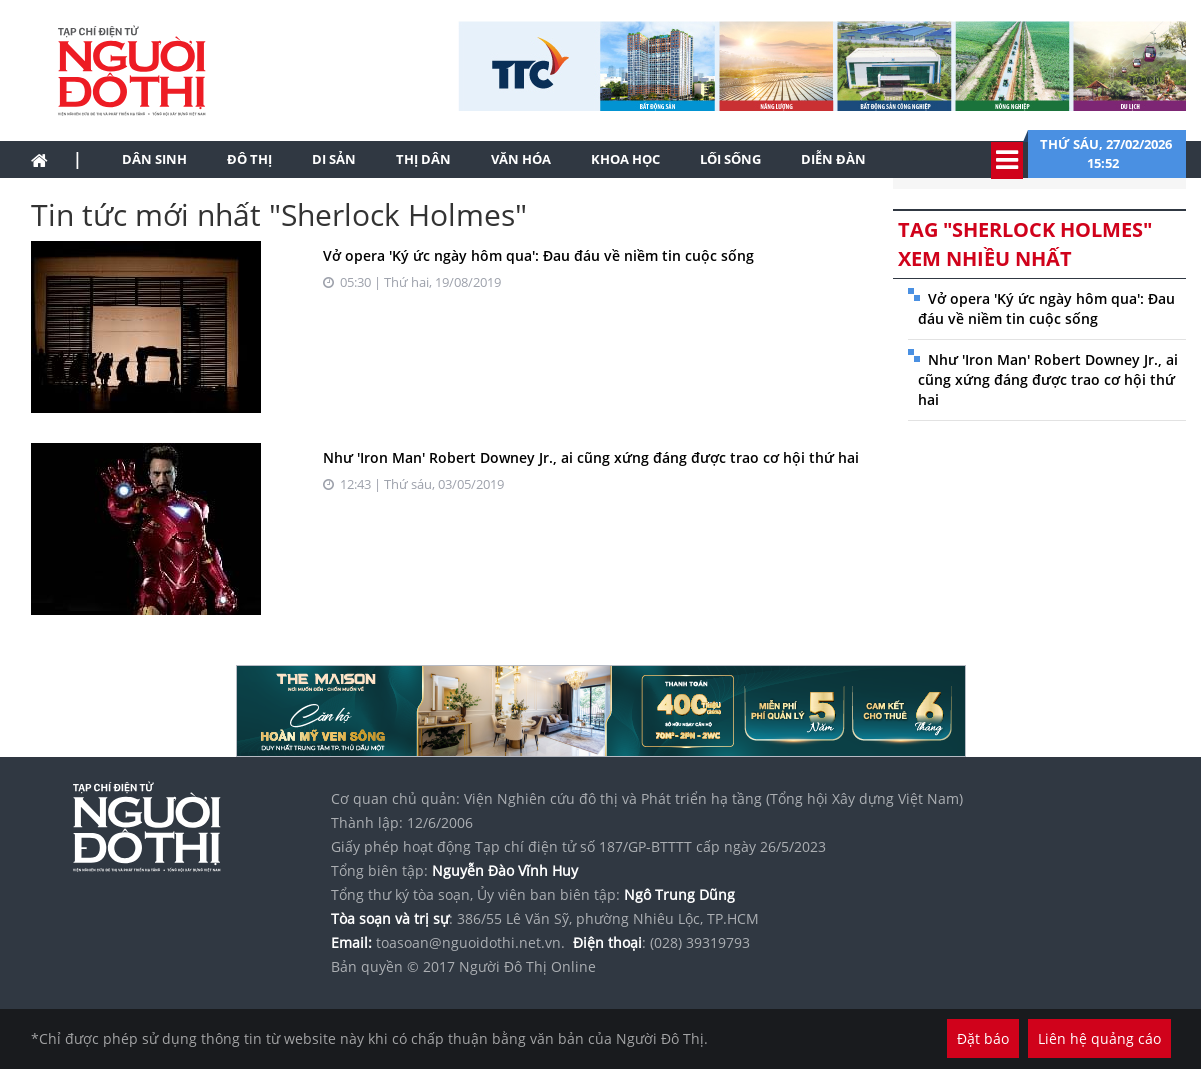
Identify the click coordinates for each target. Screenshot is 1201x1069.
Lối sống (730, 159)
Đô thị (249, 159)
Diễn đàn (833, 159)
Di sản (334, 159)
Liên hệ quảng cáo (1099, 1038)
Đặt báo (983, 1038)
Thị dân (423, 159)
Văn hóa (521, 159)
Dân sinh (154, 159)
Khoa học (625, 159)
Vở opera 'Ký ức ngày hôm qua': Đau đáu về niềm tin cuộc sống (538, 255)
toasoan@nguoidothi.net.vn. (470, 942)
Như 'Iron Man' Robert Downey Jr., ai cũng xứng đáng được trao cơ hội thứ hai (591, 457)
